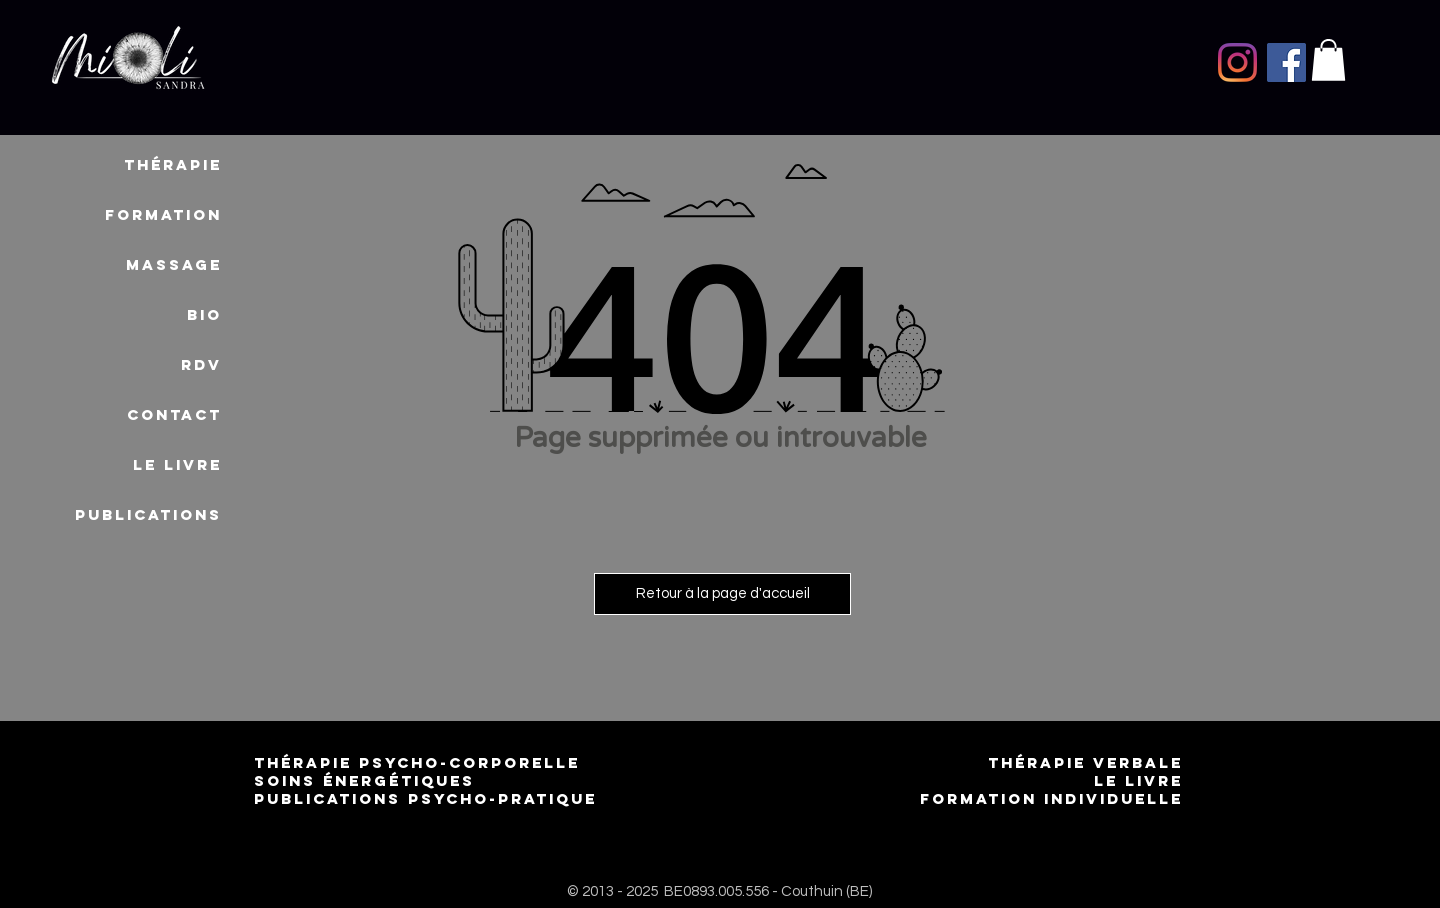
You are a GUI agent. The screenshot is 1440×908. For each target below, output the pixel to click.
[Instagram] (1237, 62)
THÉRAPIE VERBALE (1085, 762)
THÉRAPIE (173, 164)
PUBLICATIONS (148, 514)
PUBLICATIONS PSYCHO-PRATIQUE (425, 798)
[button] (1328, 60)
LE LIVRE (177, 464)
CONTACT (174, 414)
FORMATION (163, 214)
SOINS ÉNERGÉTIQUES (364, 780)
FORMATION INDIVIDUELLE (1051, 798)
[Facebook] (1286, 62)
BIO (204, 314)
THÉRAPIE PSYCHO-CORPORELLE (420, 762)
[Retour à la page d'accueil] (722, 594)
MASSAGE (174, 264)
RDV (201, 364)
